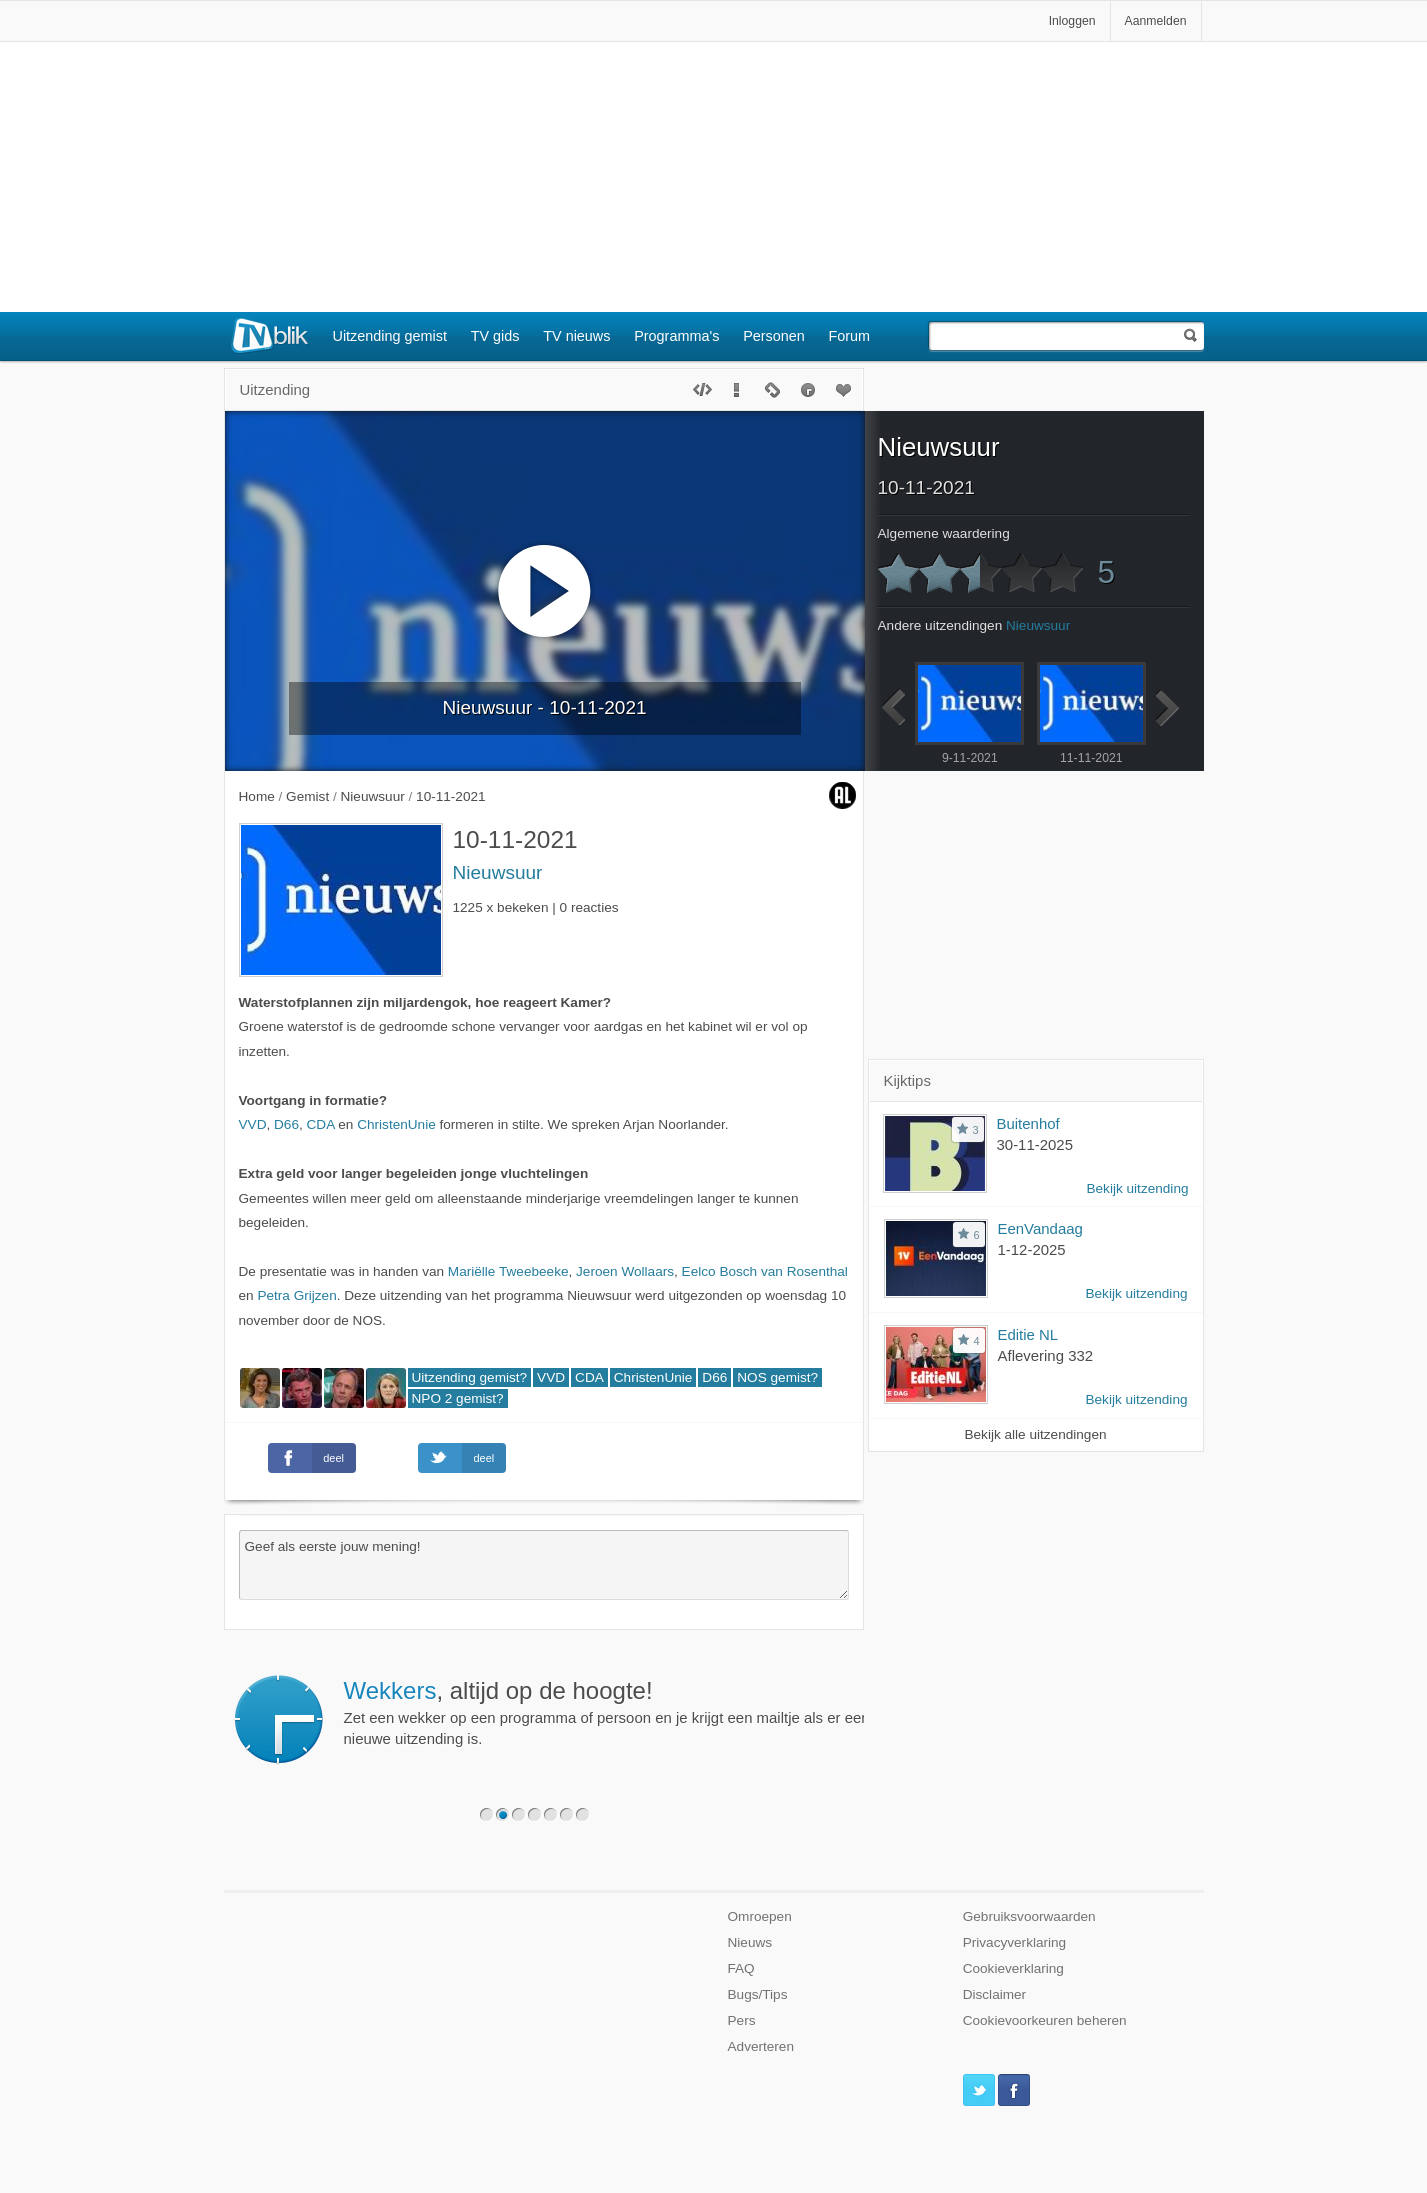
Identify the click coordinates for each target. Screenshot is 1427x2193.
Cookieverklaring (1013, 1968)
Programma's (676, 336)
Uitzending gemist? (470, 1377)
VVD (253, 1124)
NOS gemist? (777, 1377)
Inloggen (1072, 21)
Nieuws (750, 1942)
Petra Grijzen (296, 1295)
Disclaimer (994, 1994)
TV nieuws (576, 336)
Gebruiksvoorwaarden (1029, 1916)
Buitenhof (1028, 1123)
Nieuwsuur (498, 872)
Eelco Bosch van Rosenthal (765, 1271)
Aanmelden (1156, 21)
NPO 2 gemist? (458, 1398)
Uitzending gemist (390, 336)
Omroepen (760, 1916)
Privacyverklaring (1015, 1942)
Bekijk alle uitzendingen (1035, 1434)
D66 (286, 1124)
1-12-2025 (1032, 1249)
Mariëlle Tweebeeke (508, 1271)
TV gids (495, 336)
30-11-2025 (1035, 1144)
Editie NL (1028, 1334)
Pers (742, 2020)
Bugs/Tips (758, 1994)
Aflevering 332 (1046, 1355)
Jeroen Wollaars (625, 1271)
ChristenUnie (396, 1124)
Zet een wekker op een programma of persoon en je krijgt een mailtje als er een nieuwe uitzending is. (607, 1712)
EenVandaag (1040, 1228)
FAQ (741, 1968)
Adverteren (761, 2046)
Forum (850, 336)
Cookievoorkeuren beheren (1045, 2020)
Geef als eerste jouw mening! (544, 1565)
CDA (321, 1124)
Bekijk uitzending (1137, 1188)
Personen (774, 336)
